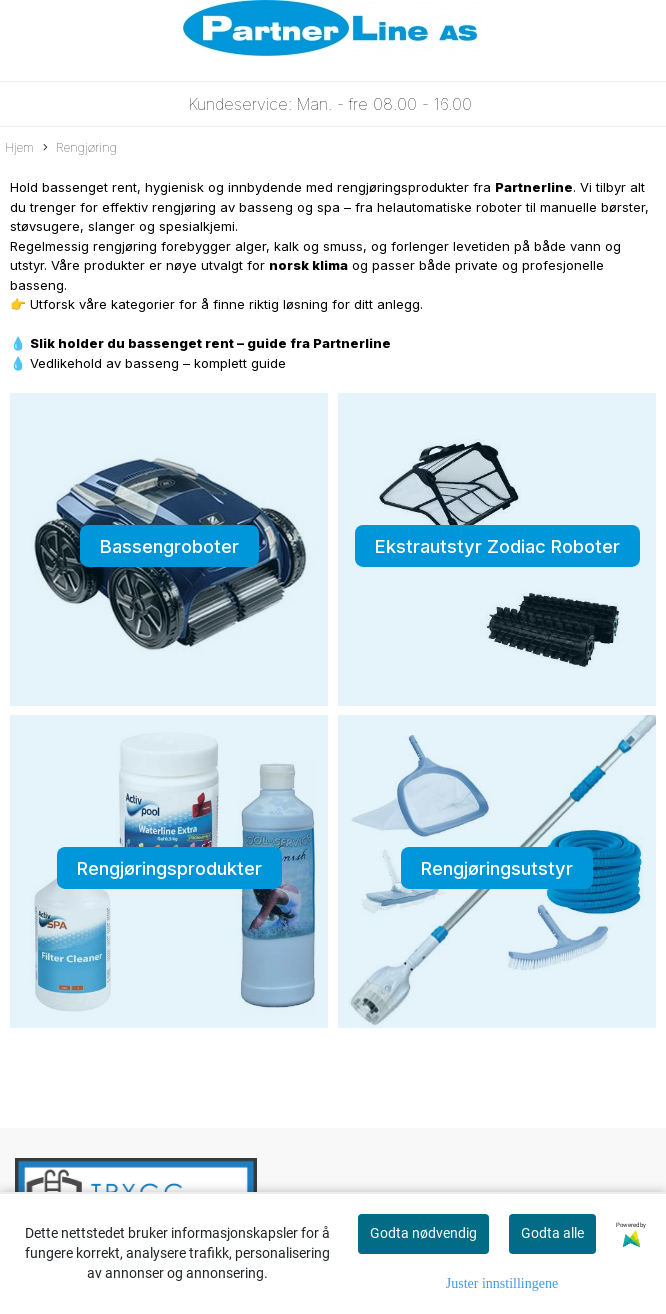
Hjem (19, 147)
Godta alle (552, 1233)
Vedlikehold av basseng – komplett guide (158, 363)
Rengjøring (80, 148)
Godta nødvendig (423, 1233)
